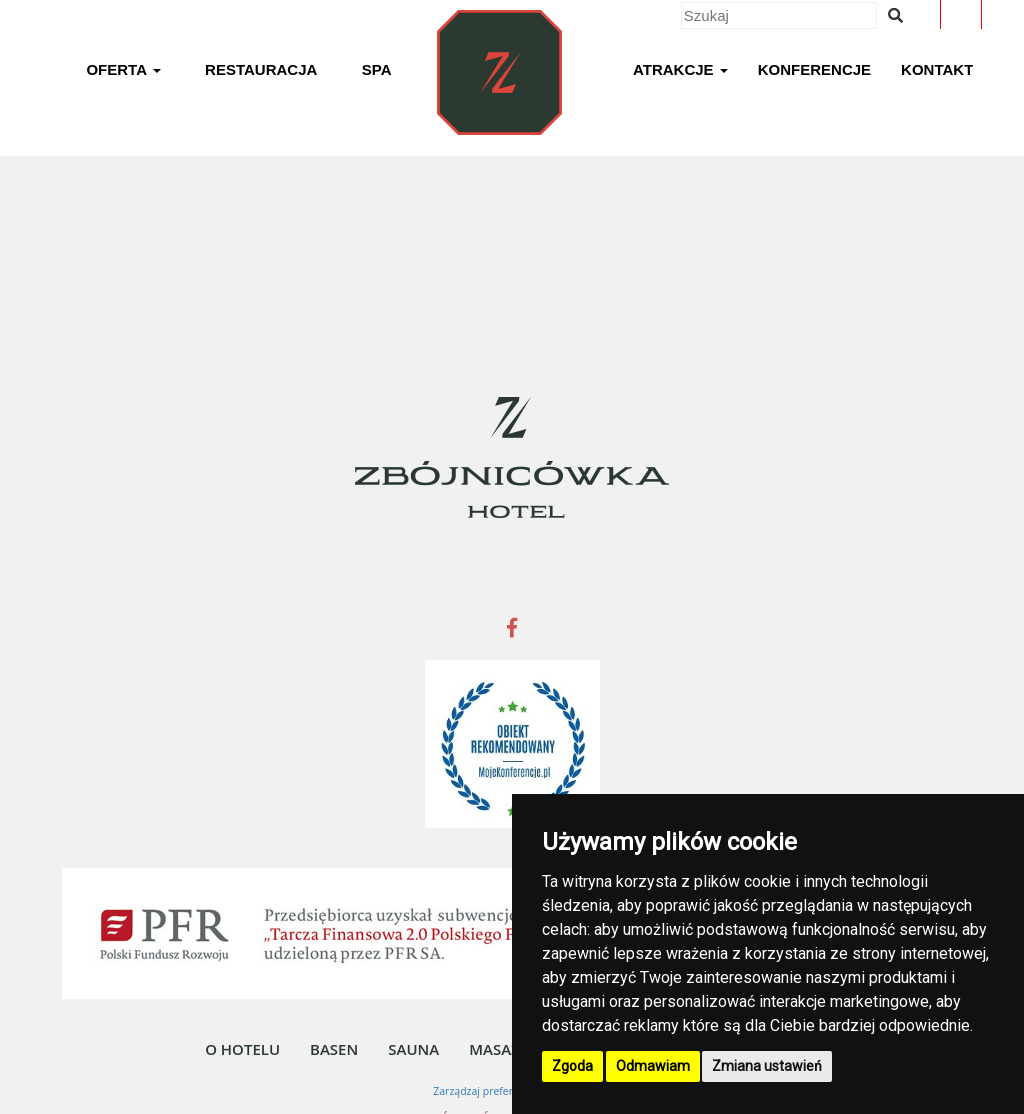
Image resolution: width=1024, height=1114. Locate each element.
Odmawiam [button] (653, 1066)
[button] (123, 73)
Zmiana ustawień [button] (767, 1066)
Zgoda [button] (572, 1066)
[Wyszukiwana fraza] (895, 15)
